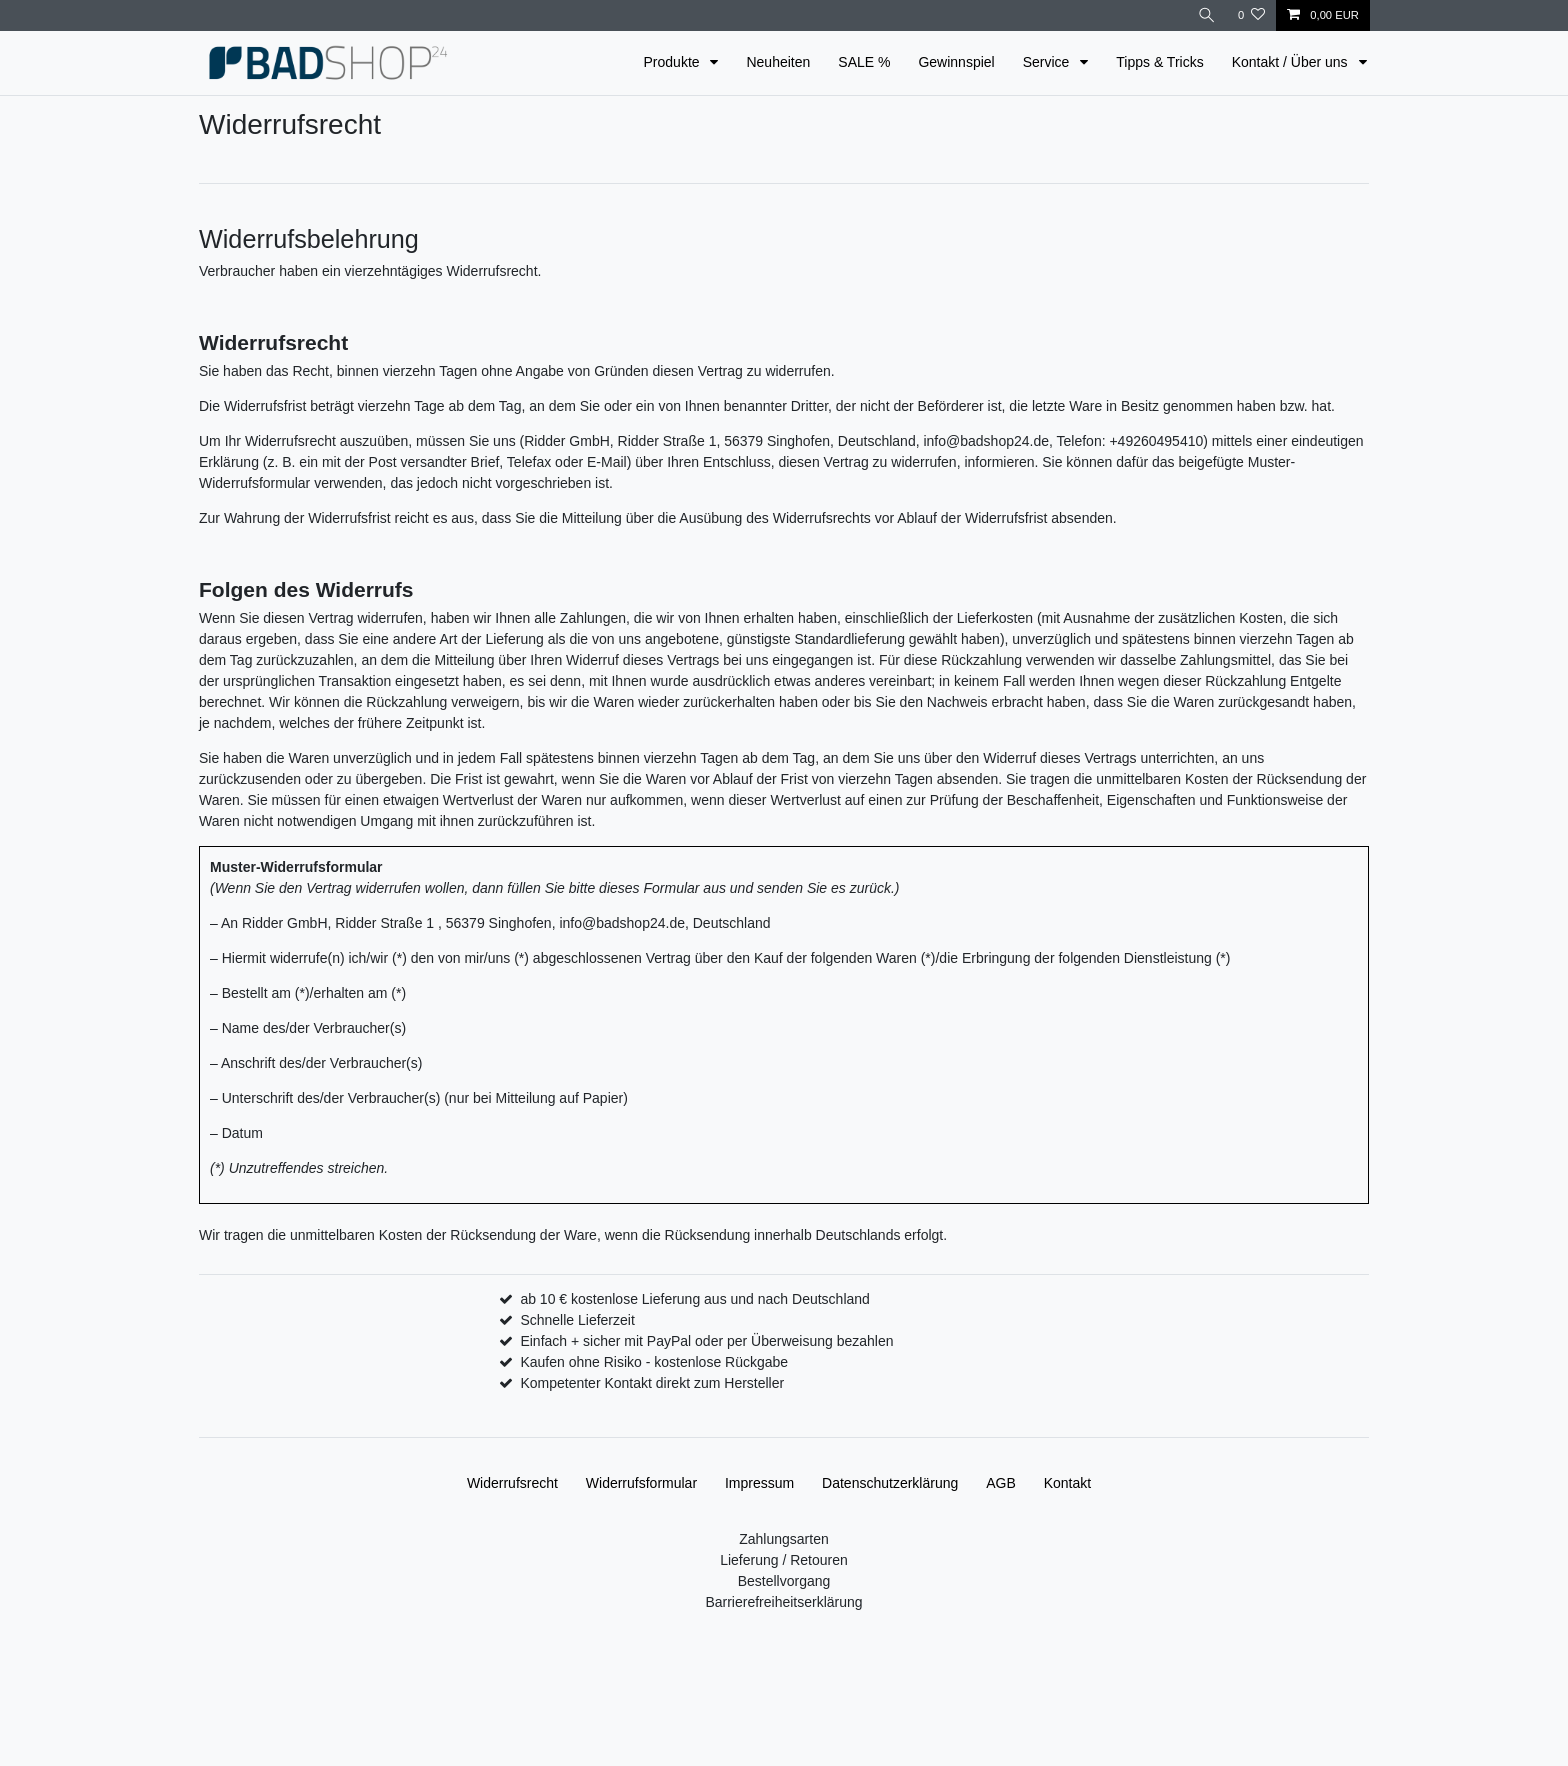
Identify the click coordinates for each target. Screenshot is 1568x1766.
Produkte (674, 62)
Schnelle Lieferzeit (577, 1320)
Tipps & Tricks (1159, 62)
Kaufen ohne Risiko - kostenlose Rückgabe (654, 1362)
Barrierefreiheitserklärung (783, 1602)
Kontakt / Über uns (1292, 62)
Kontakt (1067, 1483)
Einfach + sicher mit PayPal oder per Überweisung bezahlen (706, 1341)
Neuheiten (778, 62)
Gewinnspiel (956, 62)
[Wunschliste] (1251, 15)
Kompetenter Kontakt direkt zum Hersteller (652, 1383)
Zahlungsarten (784, 1539)
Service (1048, 62)
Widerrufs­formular (641, 1483)
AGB (1001, 1483)
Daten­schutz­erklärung (890, 1483)
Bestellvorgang (784, 1581)
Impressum (759, 1483)
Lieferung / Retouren (784, 1560)
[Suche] (1207, 15)
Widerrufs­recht (512, 1483)
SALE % (864, 62)
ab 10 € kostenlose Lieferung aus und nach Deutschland (694, 1299)
